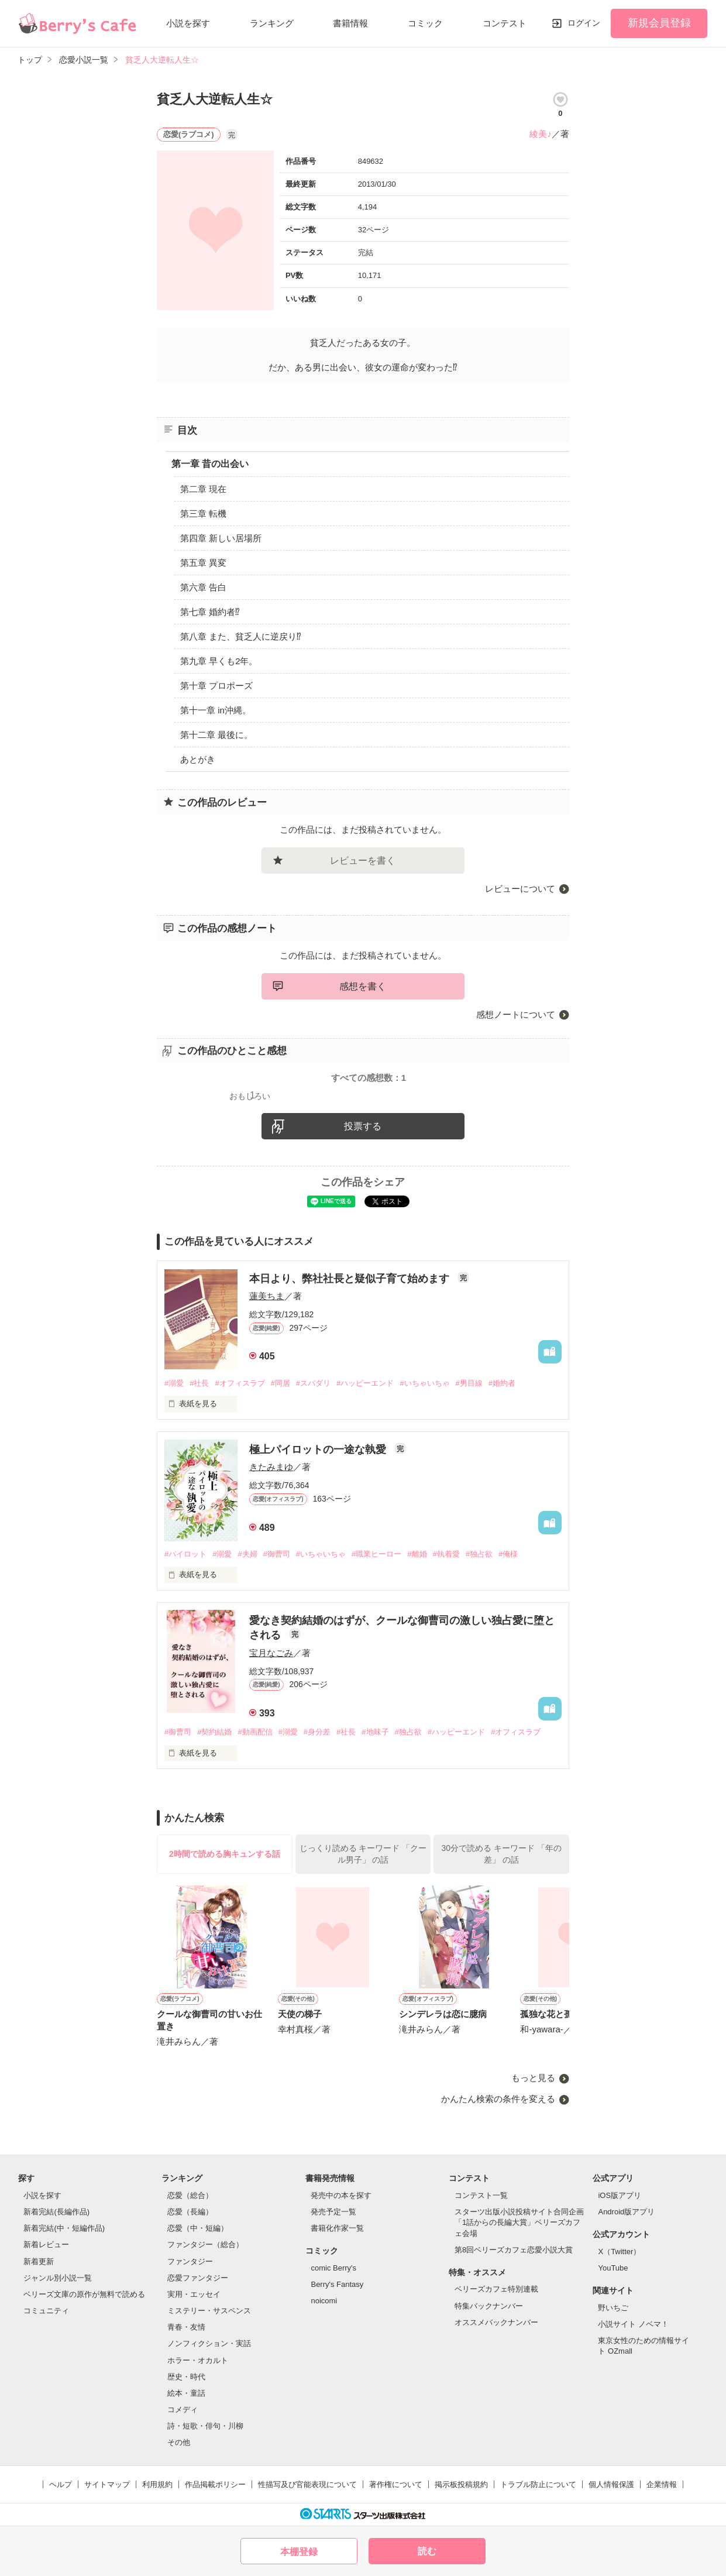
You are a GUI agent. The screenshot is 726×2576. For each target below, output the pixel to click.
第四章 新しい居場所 (221, 538)
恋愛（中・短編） (197, 2228)
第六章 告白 (203, 587)
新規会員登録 (659, 23)
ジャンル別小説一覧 (57, 2277)
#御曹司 (276, 1554)
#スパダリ (313, 1383)
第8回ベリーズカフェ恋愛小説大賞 (514, 2249)
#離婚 (416, 1554)
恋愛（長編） (190, 2211)
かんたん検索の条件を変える (498, 2099)
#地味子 (375, 1731)
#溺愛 (174, 1383)
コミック (425, 23)
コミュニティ (46, 2310)
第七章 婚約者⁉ (210, 612)
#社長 (199, 1383)
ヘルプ (60, 2484)
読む (427, 2551)
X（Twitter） (619, 2251)
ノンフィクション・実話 (209, 2343)
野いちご (613, 2307)
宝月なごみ (271, 1653)
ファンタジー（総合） (205, 2244)
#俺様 (508, 1554)
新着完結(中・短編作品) (64, 2228)
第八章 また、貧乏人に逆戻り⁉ (240, 636)
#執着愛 (446, 1554)
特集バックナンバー (489, 2306)
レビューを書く (362, 860)
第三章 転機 (203, 513)
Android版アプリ (626, 2211)
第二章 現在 (203, 489)
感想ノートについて (515, 1014)
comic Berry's (333, 2268)
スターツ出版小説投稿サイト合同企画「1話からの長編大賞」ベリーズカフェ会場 (519, 2222)
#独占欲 (479, 1554)
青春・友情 (186, 2327)
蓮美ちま (266, 1296)
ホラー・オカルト (197, 2360)
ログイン (583, 23)
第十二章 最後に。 (216, 735)
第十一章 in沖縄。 (215, 710)
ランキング (272, 23)
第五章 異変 (203, 563)
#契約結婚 (214, 1731)
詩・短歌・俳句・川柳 (205, 2426)
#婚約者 (501, 1383)
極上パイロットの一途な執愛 (319, 1449)
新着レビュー (46, 2244)
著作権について (395, 2484)
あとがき (197, 759)
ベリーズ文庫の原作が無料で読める (84, 2294)
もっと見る (533, 2078)
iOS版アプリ (619, 2195)
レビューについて (520, 889)
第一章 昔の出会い (210, 464)
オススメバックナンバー (496, 2322)
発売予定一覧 (333, 2211)
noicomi (324, 2300)
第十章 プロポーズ (216, 686)
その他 (178, 2442)
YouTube (613, 2268)
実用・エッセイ (194, 2294)
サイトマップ (107, 2484)
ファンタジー (190, 2261)
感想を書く (362, 986)
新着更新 (38, 2261)
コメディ (182, 2409)
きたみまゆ (271, 1467)
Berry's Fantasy (337, 2284)
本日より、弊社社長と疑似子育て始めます (350, 1278)
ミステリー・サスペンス (209, 2310)
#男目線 (469, 1383)
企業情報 (661, 2484)
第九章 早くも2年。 (219, 661)
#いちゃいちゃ (424, 1383)
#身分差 (317, 1731)
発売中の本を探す (341, 2195)
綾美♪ (540, 134)
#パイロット (185, 1554)
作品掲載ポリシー (215, 2484)
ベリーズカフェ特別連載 (496, 2289)
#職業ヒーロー (376, 1554)
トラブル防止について (538, 2484)
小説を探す (188, 23)
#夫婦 (247, 1554)
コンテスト (505, 23)
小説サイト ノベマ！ (633, 2324)
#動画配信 (255, 1731)
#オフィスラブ (239, 1383)
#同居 (280, 1383)
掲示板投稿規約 (461, 2484)
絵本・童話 (186, 2393)
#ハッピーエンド (365, 1383)
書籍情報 (350, 23)
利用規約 (157, 2484)
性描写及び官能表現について (307, 2484)
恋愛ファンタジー (197, 2277)
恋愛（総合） (190, 2195)
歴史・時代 (186, 2376)
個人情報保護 (611, 2484)
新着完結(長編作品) (56, 2211)
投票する (362, 1126)
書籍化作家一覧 (337, 2228)
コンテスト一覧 (481, 2195)
